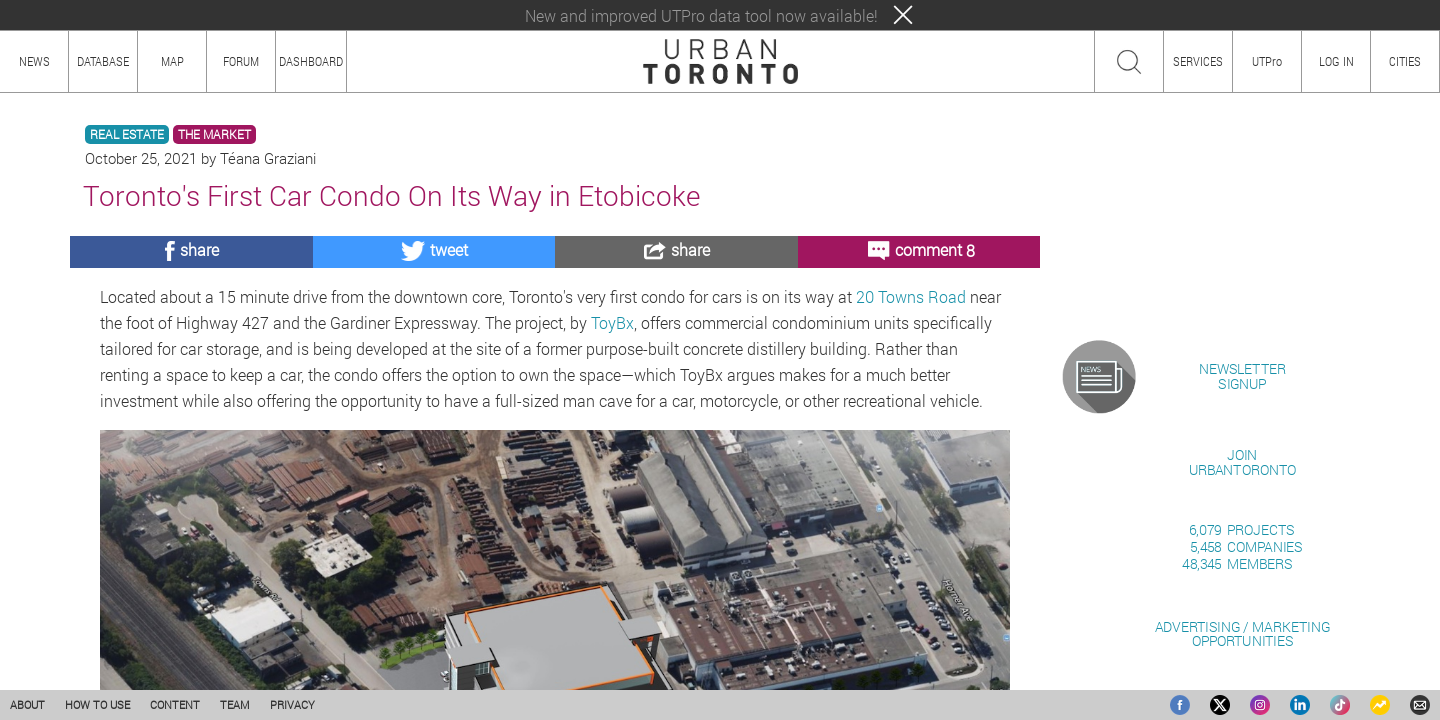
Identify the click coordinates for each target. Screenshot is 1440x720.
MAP (172, 61)
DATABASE (103, 61)
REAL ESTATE (127, 134)
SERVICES (1198, 61)
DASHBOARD (311, 61)
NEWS (34, 61)
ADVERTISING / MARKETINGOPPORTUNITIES (1242, 633)
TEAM (235, 704)
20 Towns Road (911, 296)
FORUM (241, 61)
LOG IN (1336, 61)
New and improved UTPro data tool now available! (701, 15)
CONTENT (175, 704)
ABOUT (27, 704)
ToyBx (612, 322)
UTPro (1267, 61)
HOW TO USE (97, 704)
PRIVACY (292, 704)
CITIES (1405, 61)
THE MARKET (214, 134)
